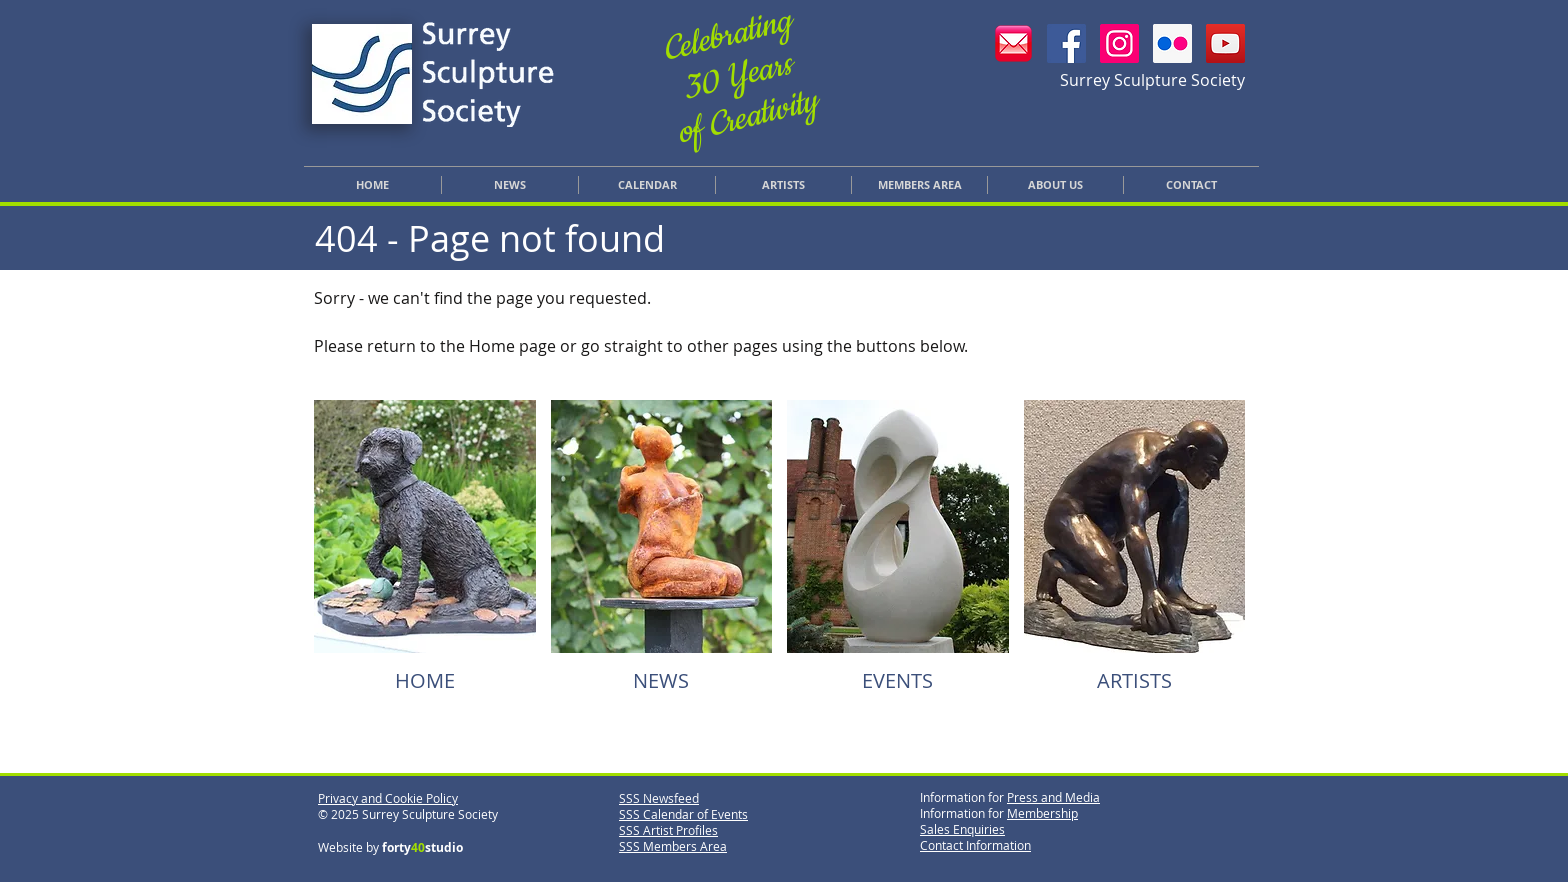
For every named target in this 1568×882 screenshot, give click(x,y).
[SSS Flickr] (1172, 43)
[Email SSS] (1013, 43)
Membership (1042, 813)
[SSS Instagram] (1119, 43)
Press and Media (1053, 797)
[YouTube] (1225, 43)
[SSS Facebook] (1066, 43)
